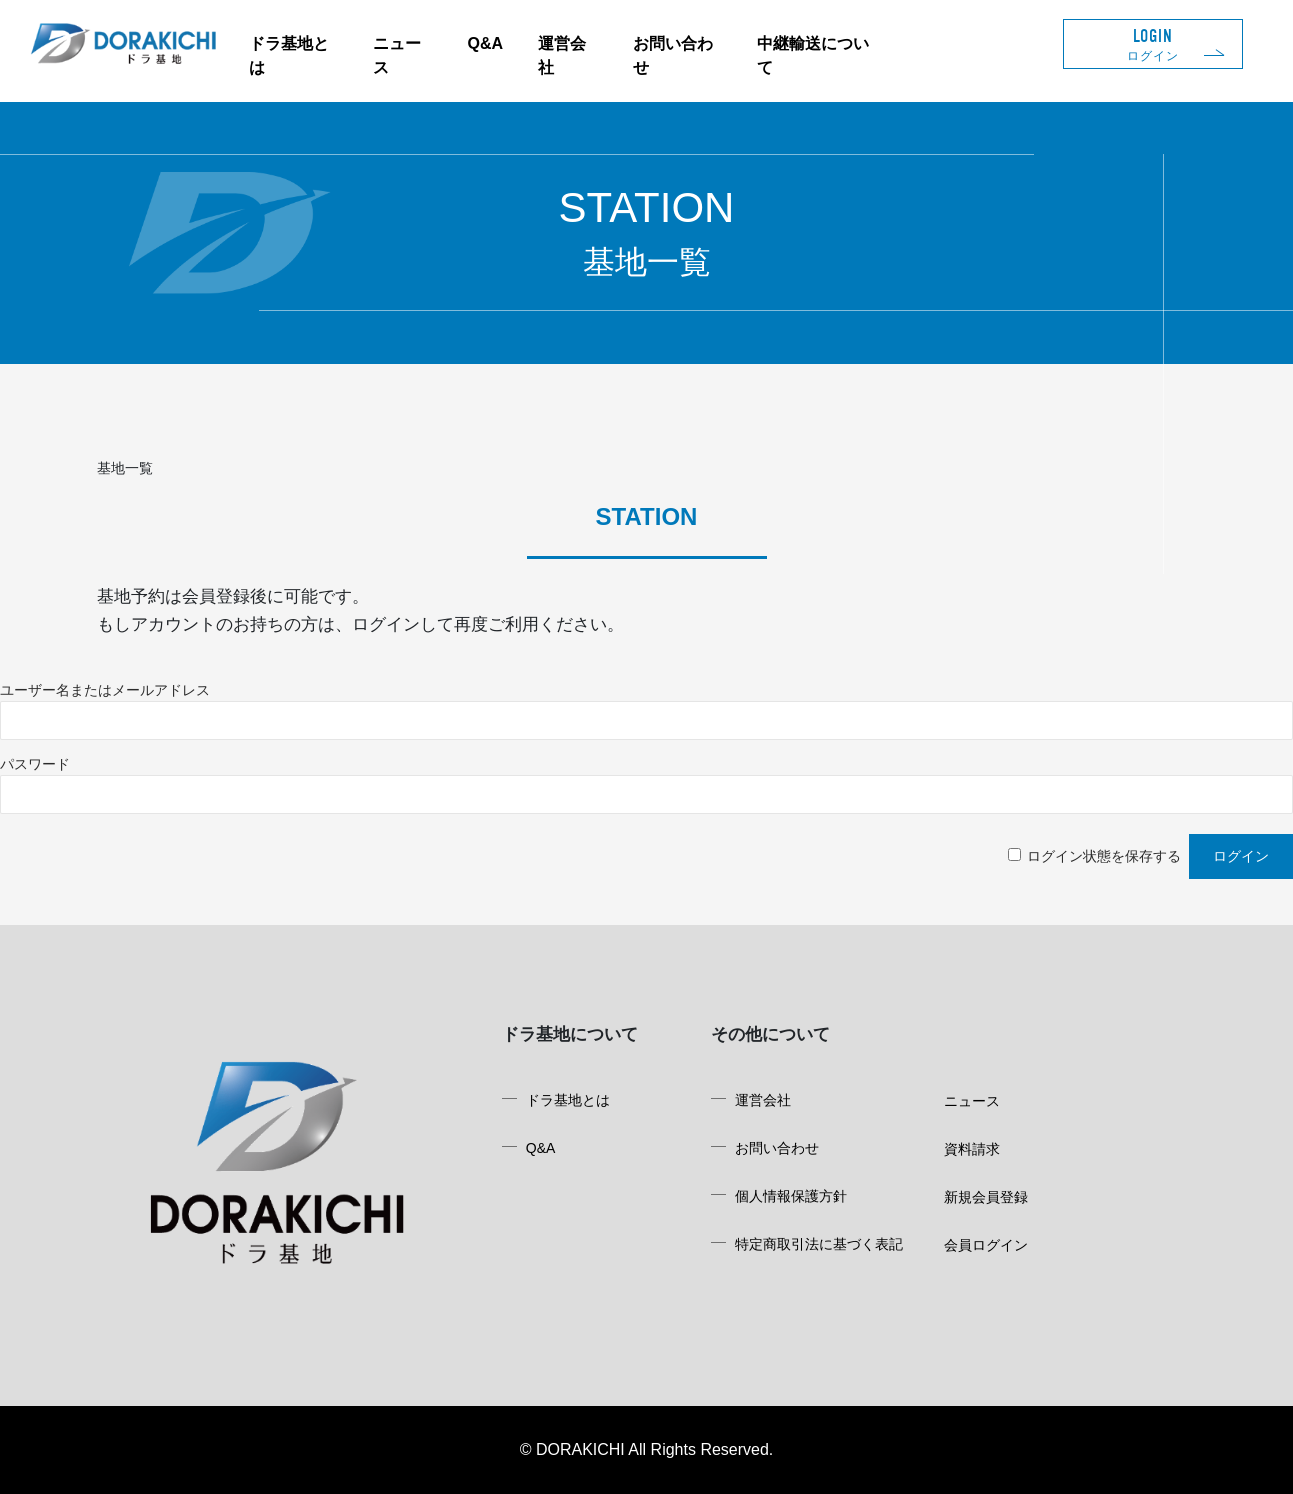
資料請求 (972, 1149)
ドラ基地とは (568, 1100)
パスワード (35, 764)
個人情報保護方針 (791, 1196)
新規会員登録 (986, 1197)
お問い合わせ (777, 1148)
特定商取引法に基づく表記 (819, 1244)
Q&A (486, 43)
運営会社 (763, 1100)
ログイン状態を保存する (1104, 856)
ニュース (972, 1101)
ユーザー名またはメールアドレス (105, 690)
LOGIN (1153, 44)
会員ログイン (986, 1245)
